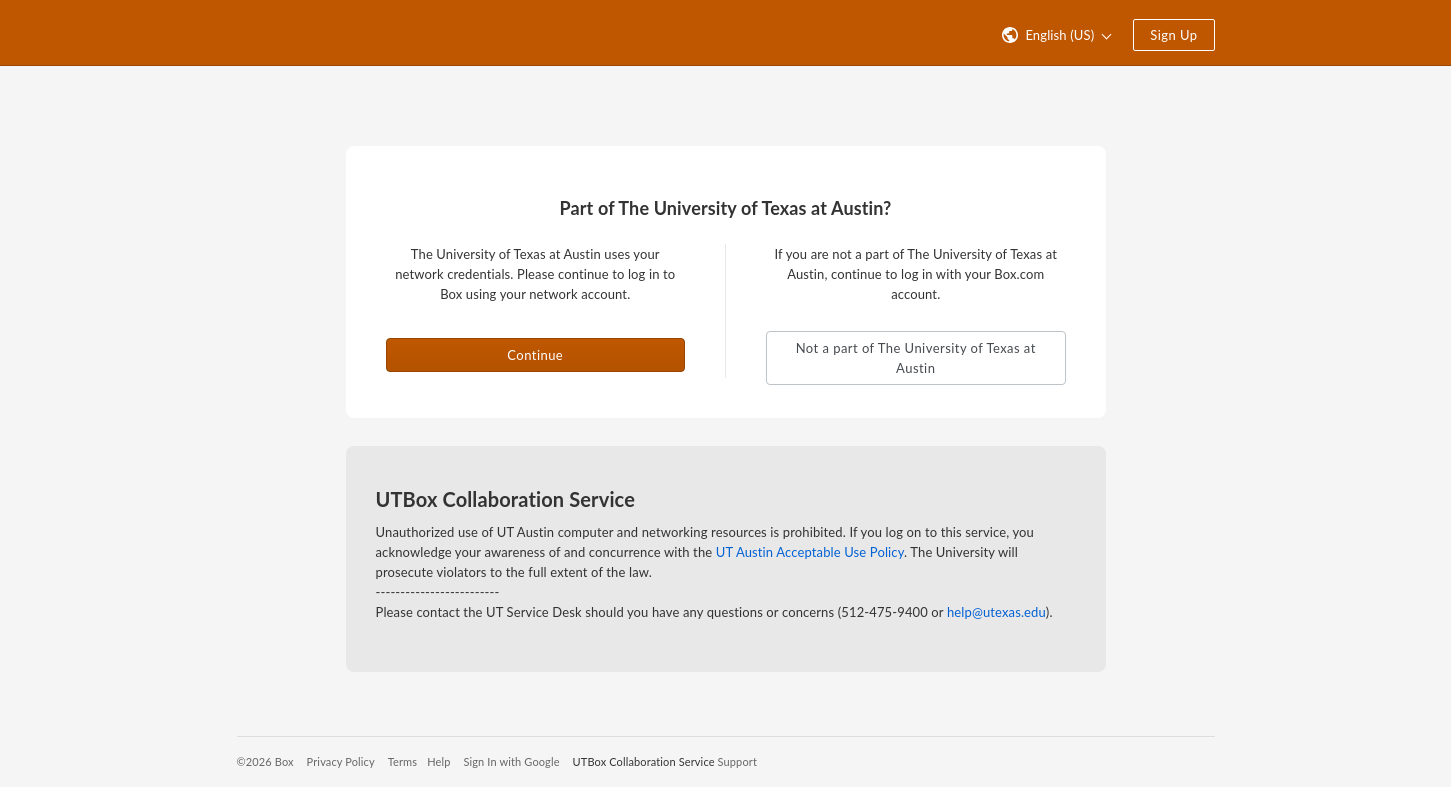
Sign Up (1173, 35)
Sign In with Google (511, 761)
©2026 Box (265, 761)
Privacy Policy (341, 761)
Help (438, 761)
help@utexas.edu (996, 612)
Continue (535, 355)
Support (737, 761)
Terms (402, 761)
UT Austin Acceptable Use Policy (810, 552)
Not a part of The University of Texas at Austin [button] (916, 358)
